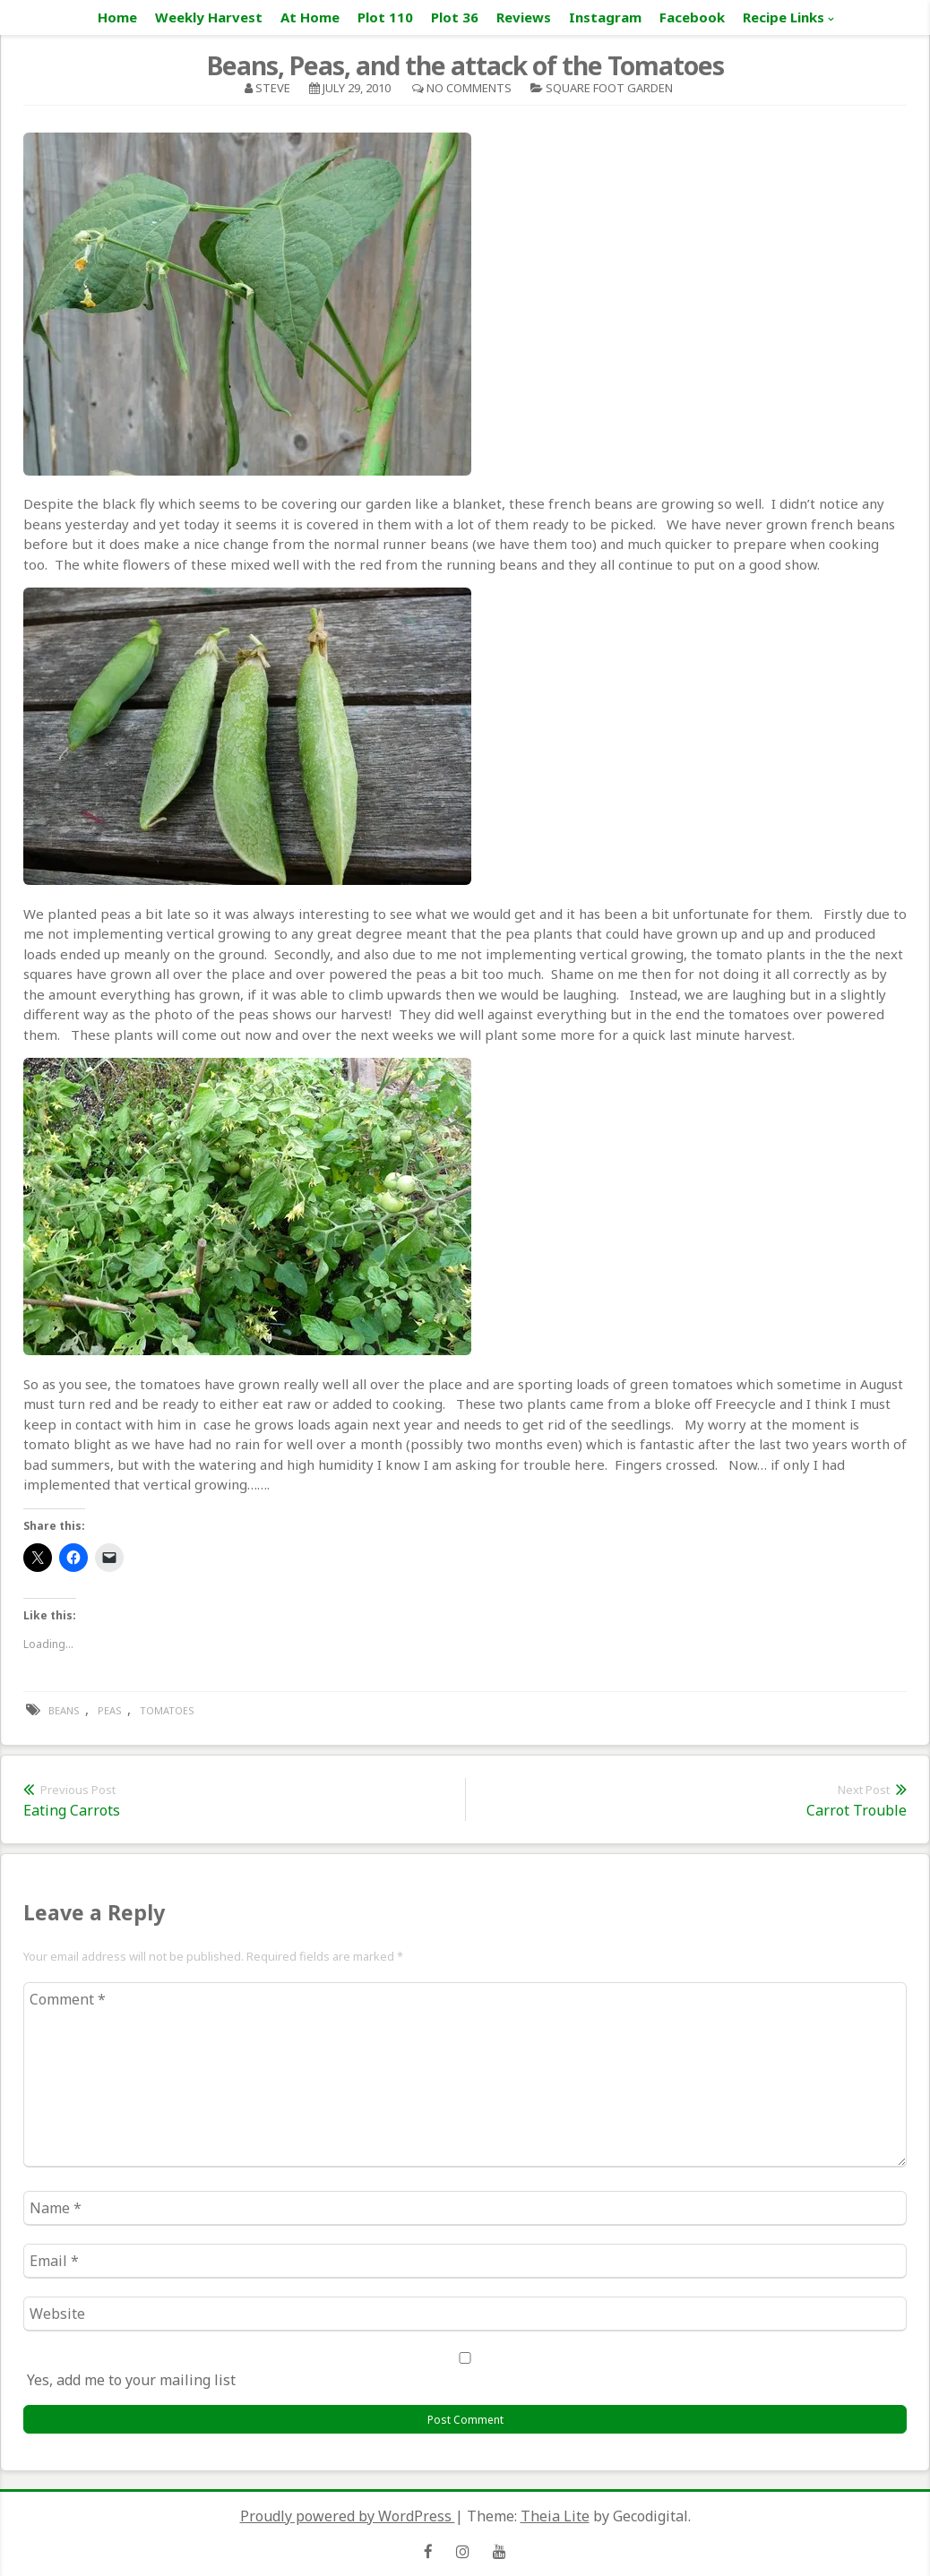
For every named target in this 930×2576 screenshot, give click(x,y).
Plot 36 (454, 17)
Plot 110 (385, 17)
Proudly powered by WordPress (347, 2516)
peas (110, 1710)
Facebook (692, 17)
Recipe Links (783, 17)
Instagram (605, 17)
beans (64, 1710)
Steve (272, 88)
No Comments (469, 88)
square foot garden (609, 88)
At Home (310, 17)
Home (117, 17)
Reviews (523, 17)
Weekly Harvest (209, 17)
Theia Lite (555, 2516)
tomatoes (167, 1710)
